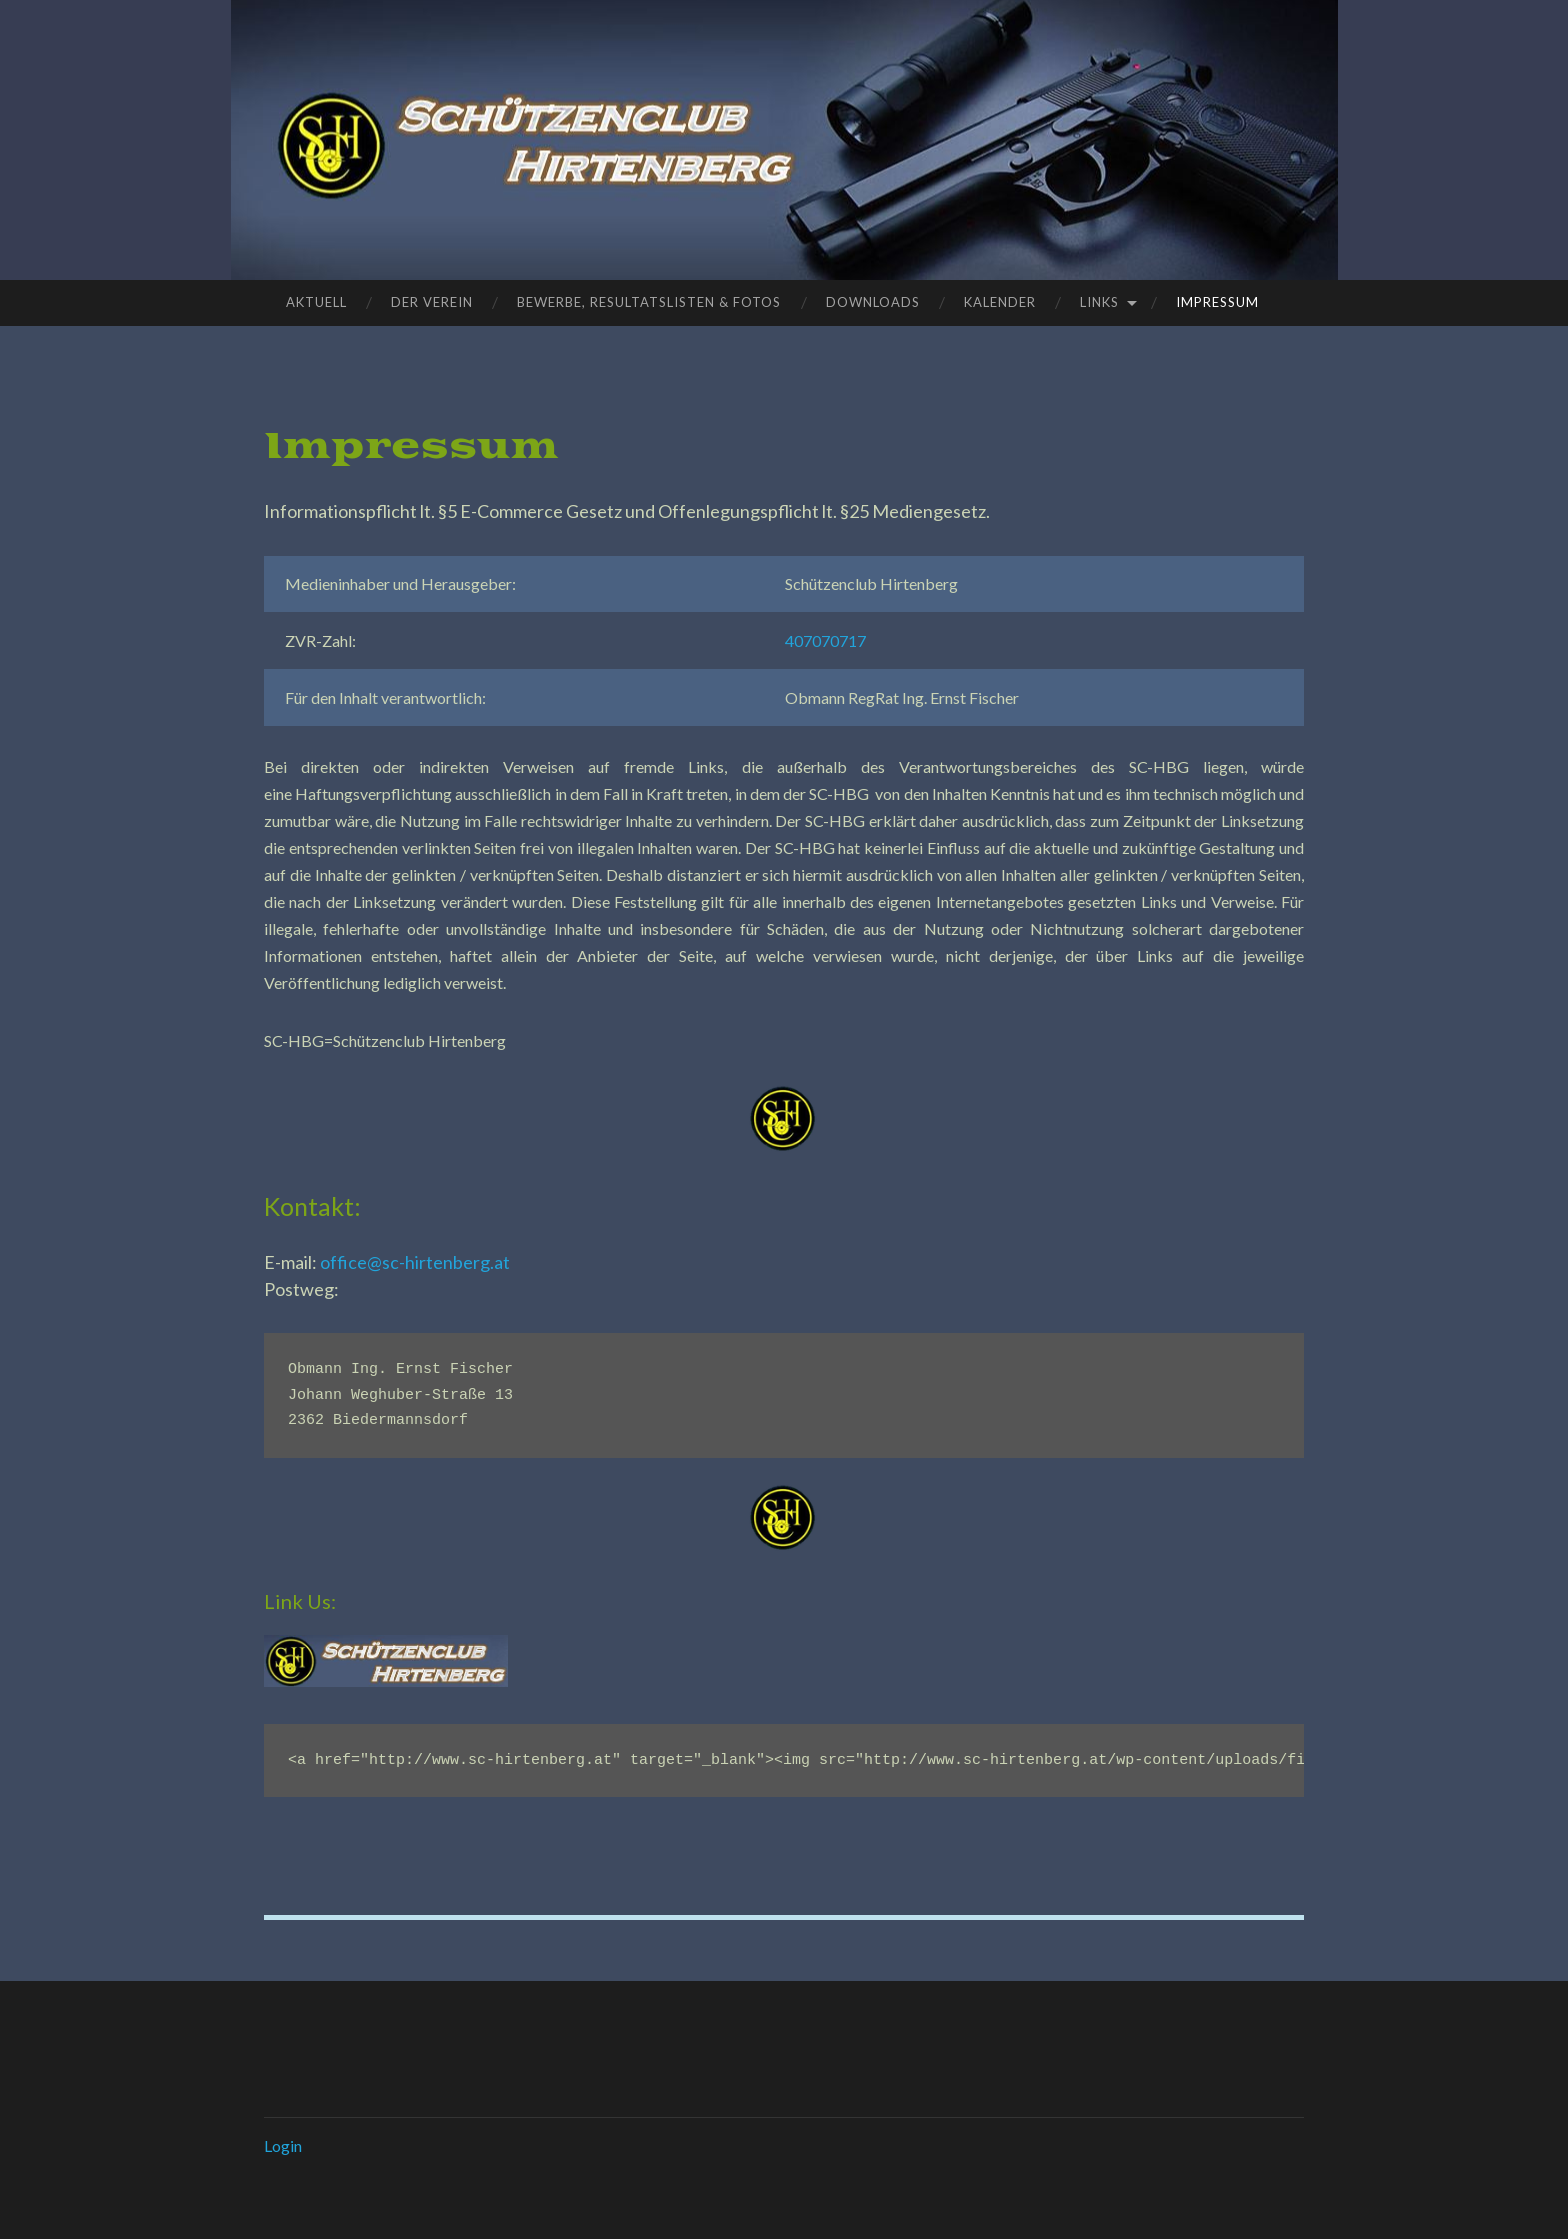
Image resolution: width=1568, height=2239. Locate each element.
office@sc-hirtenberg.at (415, 1262)
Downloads (873, 302)
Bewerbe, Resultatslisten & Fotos (649, 302)
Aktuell (316, 302)
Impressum (1217, 302)
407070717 (825, 640)
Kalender (1000, 302)
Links (1099, 302)
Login (283, 2145)
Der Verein (432, 302)
